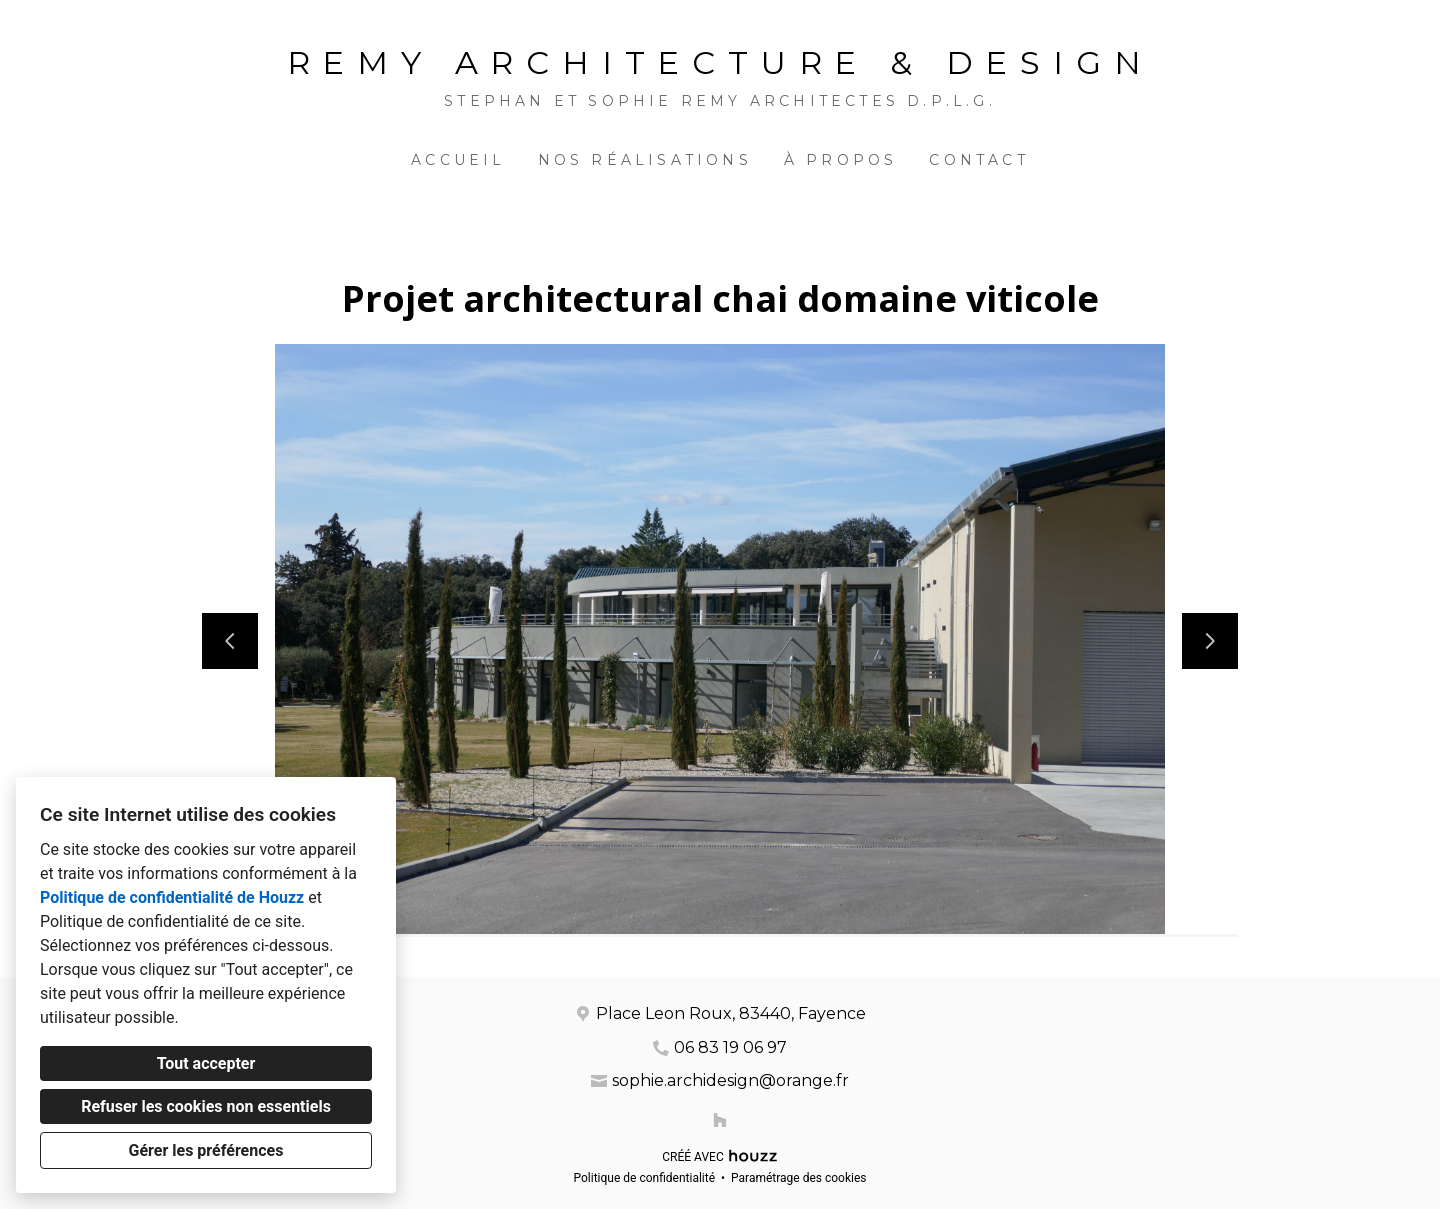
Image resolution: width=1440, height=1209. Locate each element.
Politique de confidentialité (644, 1178)
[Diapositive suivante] (1210, 641)
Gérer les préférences (206, 1150)
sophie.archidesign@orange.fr (730, 1080)
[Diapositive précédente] (230, 641)
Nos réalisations (645, 160)
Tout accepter (206, 1063)
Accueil (458, 160)
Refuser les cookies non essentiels (206, 1106)
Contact (978, 160)
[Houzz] (720, 1120)
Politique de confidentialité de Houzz (172, 897)
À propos (841, 160)
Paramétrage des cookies (798, 1178)
